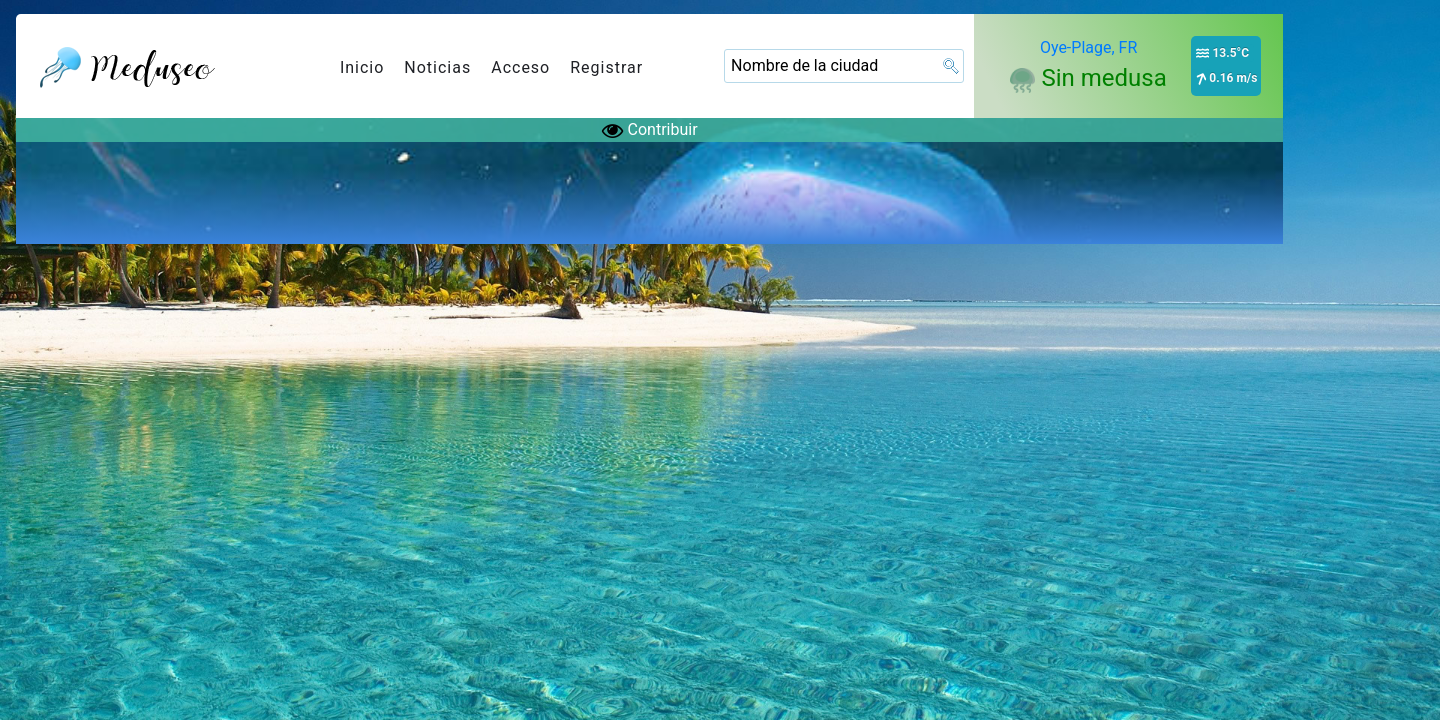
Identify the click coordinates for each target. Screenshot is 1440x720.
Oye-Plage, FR (1088, 47)
